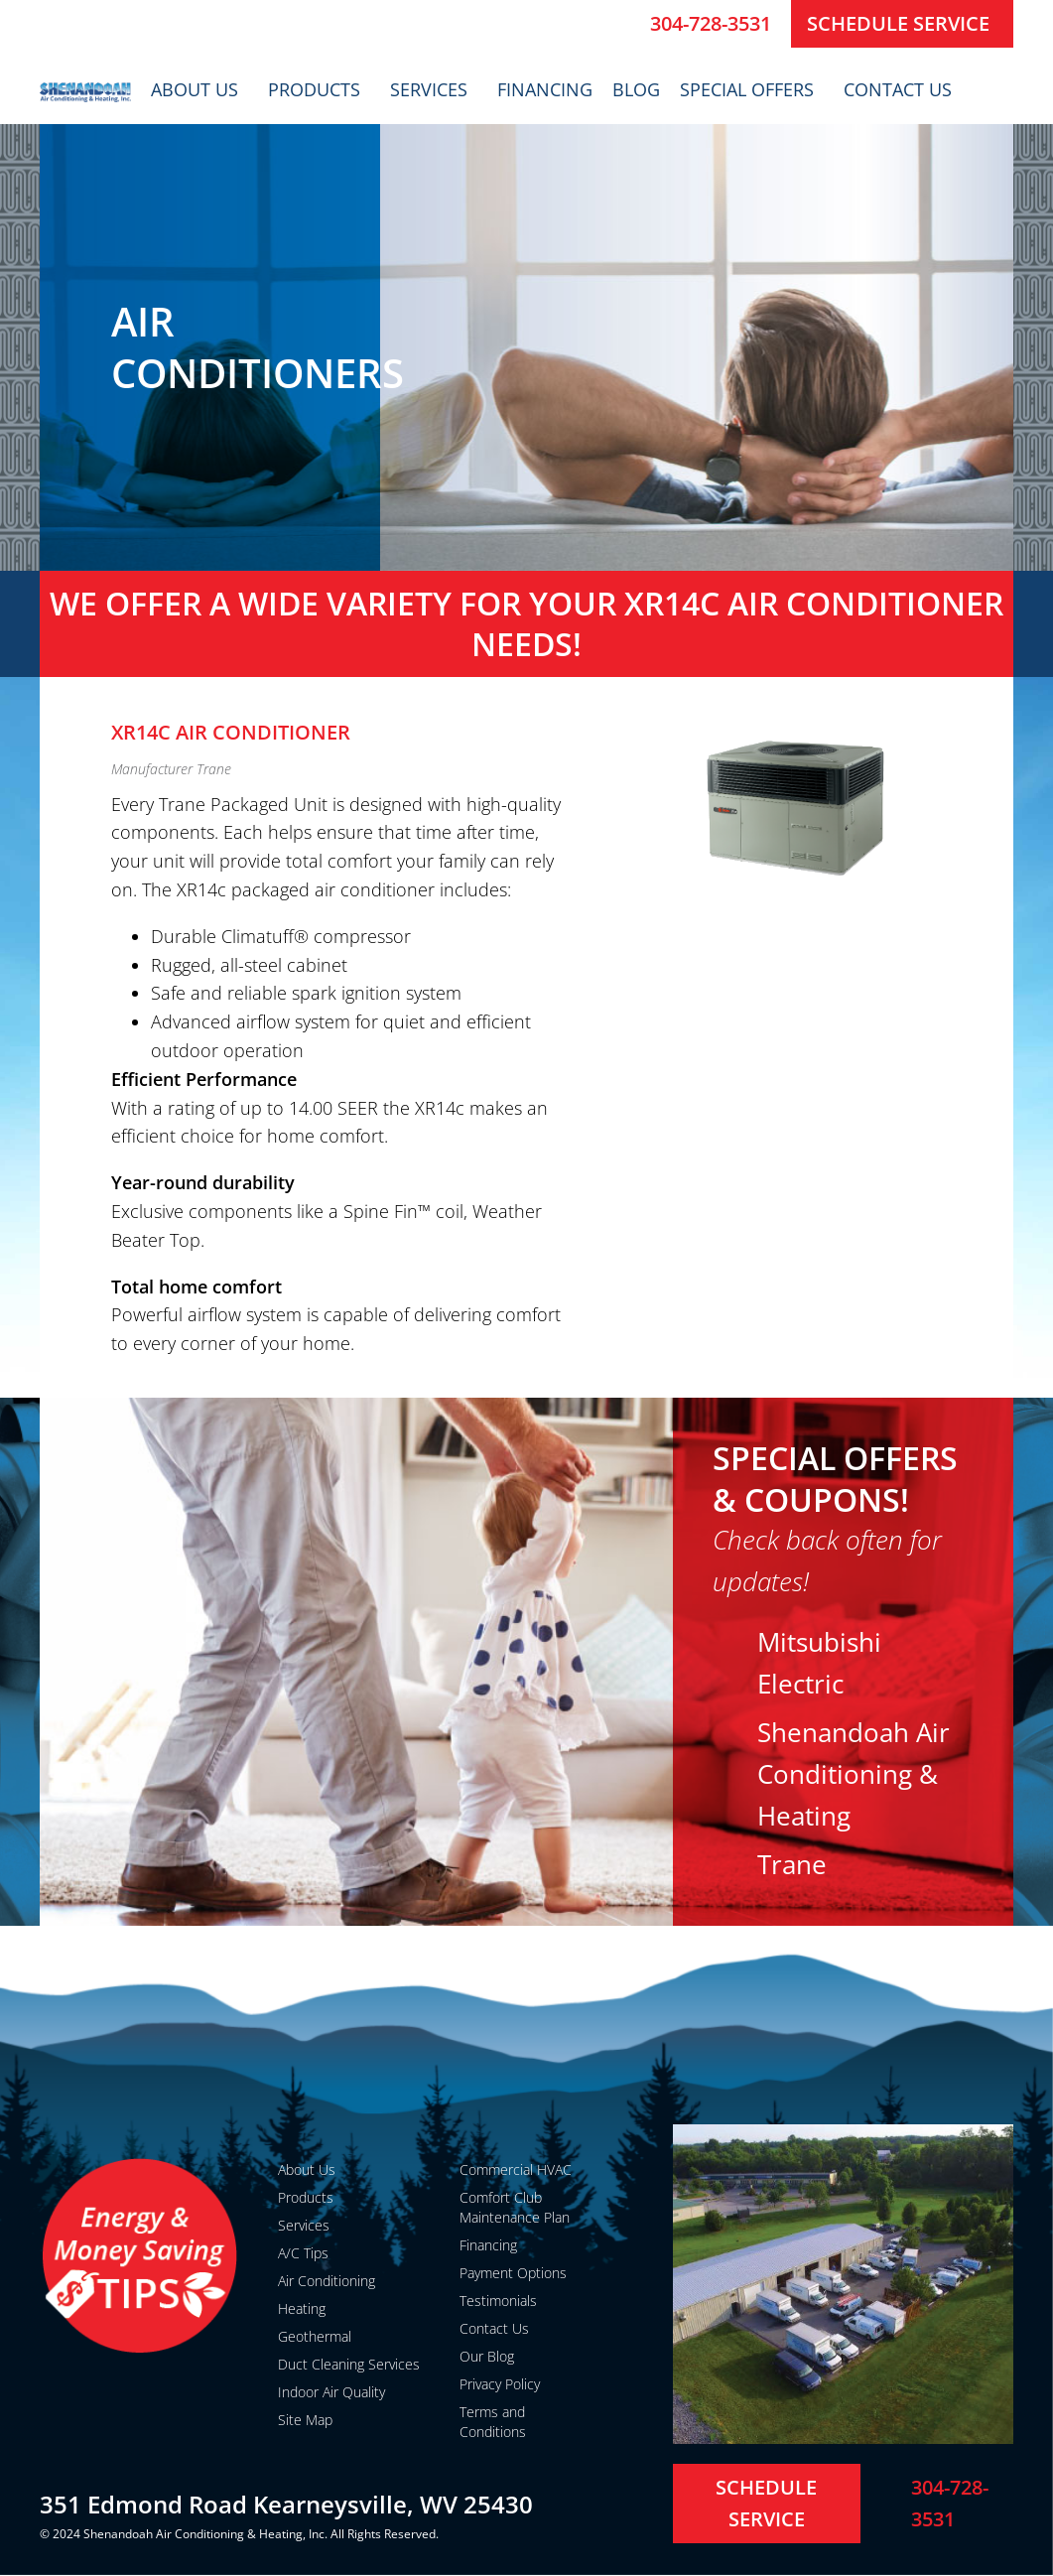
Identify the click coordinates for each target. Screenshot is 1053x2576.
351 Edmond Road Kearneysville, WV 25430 (286, 2504)
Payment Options (513, 2272)
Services (433, 89)
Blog (636, 89)
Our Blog (487, 2356)
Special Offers (752, 89)
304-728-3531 (710, 23)
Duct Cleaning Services (349, 2364)
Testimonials (498, 2300)
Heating (302, 2308)
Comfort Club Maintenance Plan (515, 2207)
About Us (199, 89)
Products (319, 89)
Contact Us (903, 89)
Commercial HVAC (516, 2169)
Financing (544, 89)
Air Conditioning (326, 2280)
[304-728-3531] (627, 24)
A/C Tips (303, 2252)
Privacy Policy (500, 2383)
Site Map (305, 2419)
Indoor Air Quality (331, 2391)
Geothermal (314, 2336)
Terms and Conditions (493, 2421)
